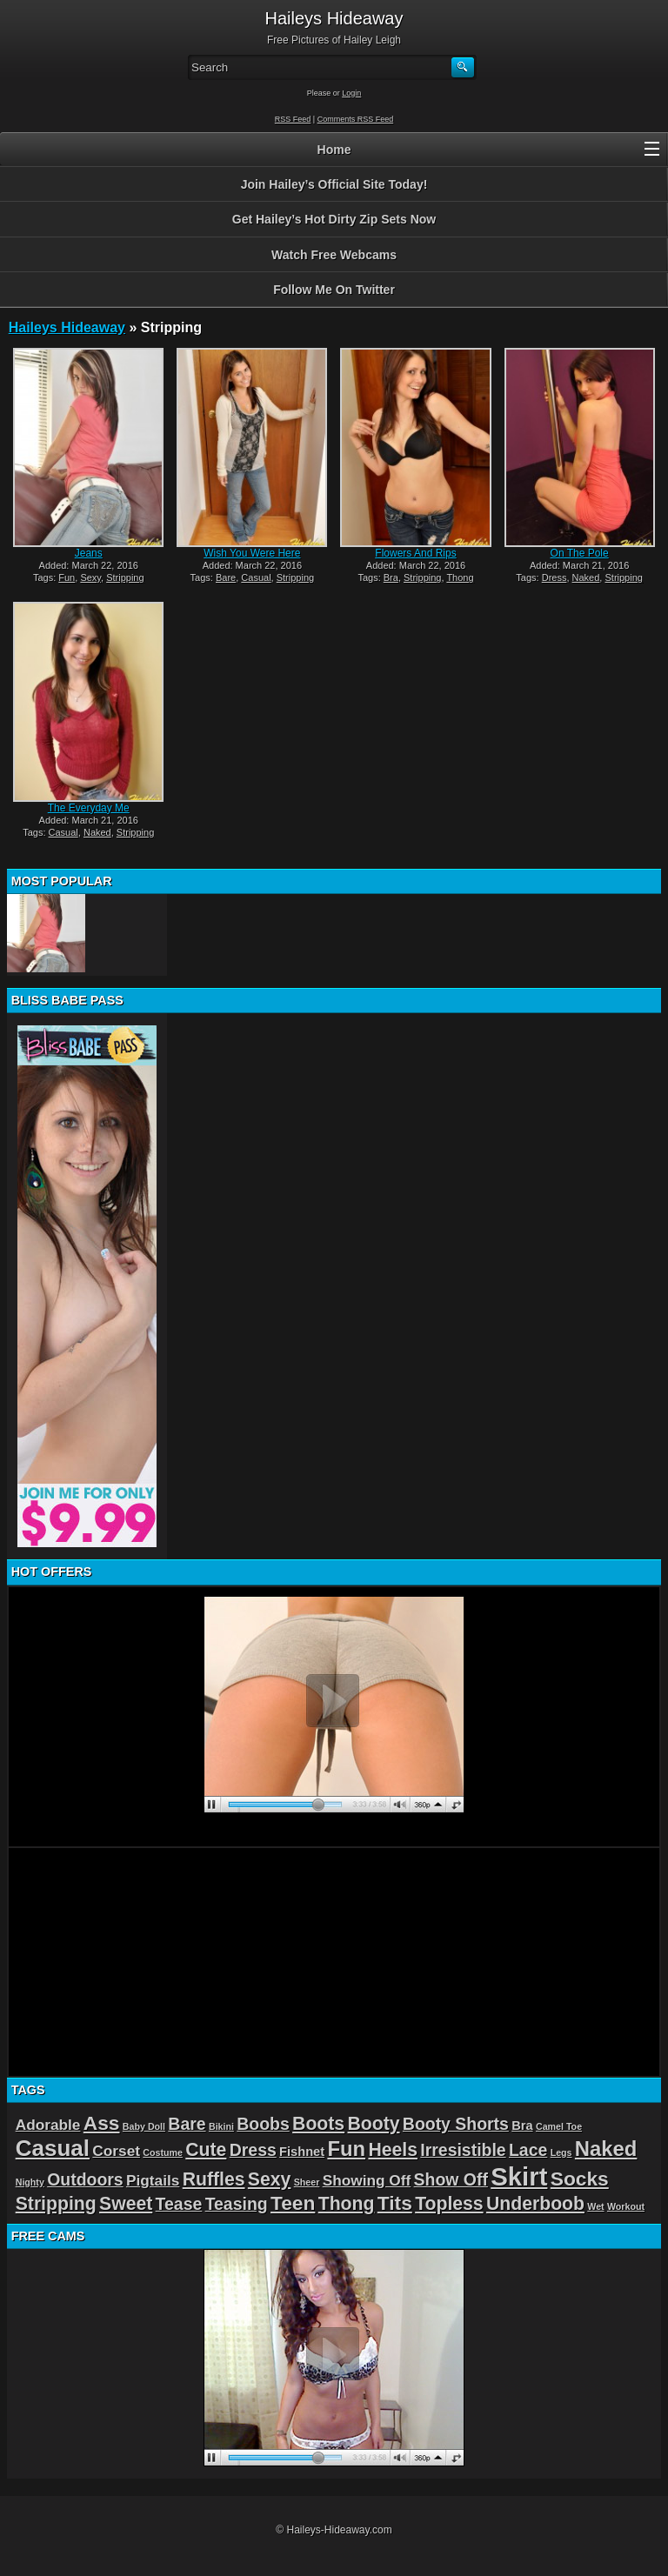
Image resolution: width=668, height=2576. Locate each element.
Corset (116, 2150)
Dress (554, 577)
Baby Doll (144, 2126)
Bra (391, 577)
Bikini (221, 2126)
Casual (256, 577)
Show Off (451, 2179)
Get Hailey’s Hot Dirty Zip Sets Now (334, 219)
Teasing (236, 2203)
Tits (394, 2203)
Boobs (263, 2123)
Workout (626, 2206)
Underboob (535, 2203)
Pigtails (152, 2180)
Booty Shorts (456, 2123)
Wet (595, 2206)
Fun (66, 577)
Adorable (48, 2124)
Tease (179, 2203)
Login (351, 93)
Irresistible (462, 2149)
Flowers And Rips (415, 553)
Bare (226, 577)
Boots (318, 2123)
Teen (293, 2203)
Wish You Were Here (252, 553)
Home (334, 150)
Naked (586, 577)
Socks (580, 2178)
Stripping (125, 577)
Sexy (90, 577)
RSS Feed (293, 119)
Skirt (519, 2176)
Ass (102, 2123)
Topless (449, 2203)
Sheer (307, 2182)
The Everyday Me (89, 808)
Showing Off (367, 2180)
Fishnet (301, 2152)
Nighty (30, 2182)
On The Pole (580, 553)
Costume (163, 2152)
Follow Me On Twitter (334, 290)
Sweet (125, 2203)
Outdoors (85, 2179)
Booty (373, 2123)
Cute (205, 2149)
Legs (561, 2152)
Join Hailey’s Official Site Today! (334, 184)
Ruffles (214, 2179)
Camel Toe (559, 2126)
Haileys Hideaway (67, 327)
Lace (528, 2149)
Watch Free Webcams (334, 255)
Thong (459, 577)
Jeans (89, 553)
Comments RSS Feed (355, 119)
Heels (393, 2149)
